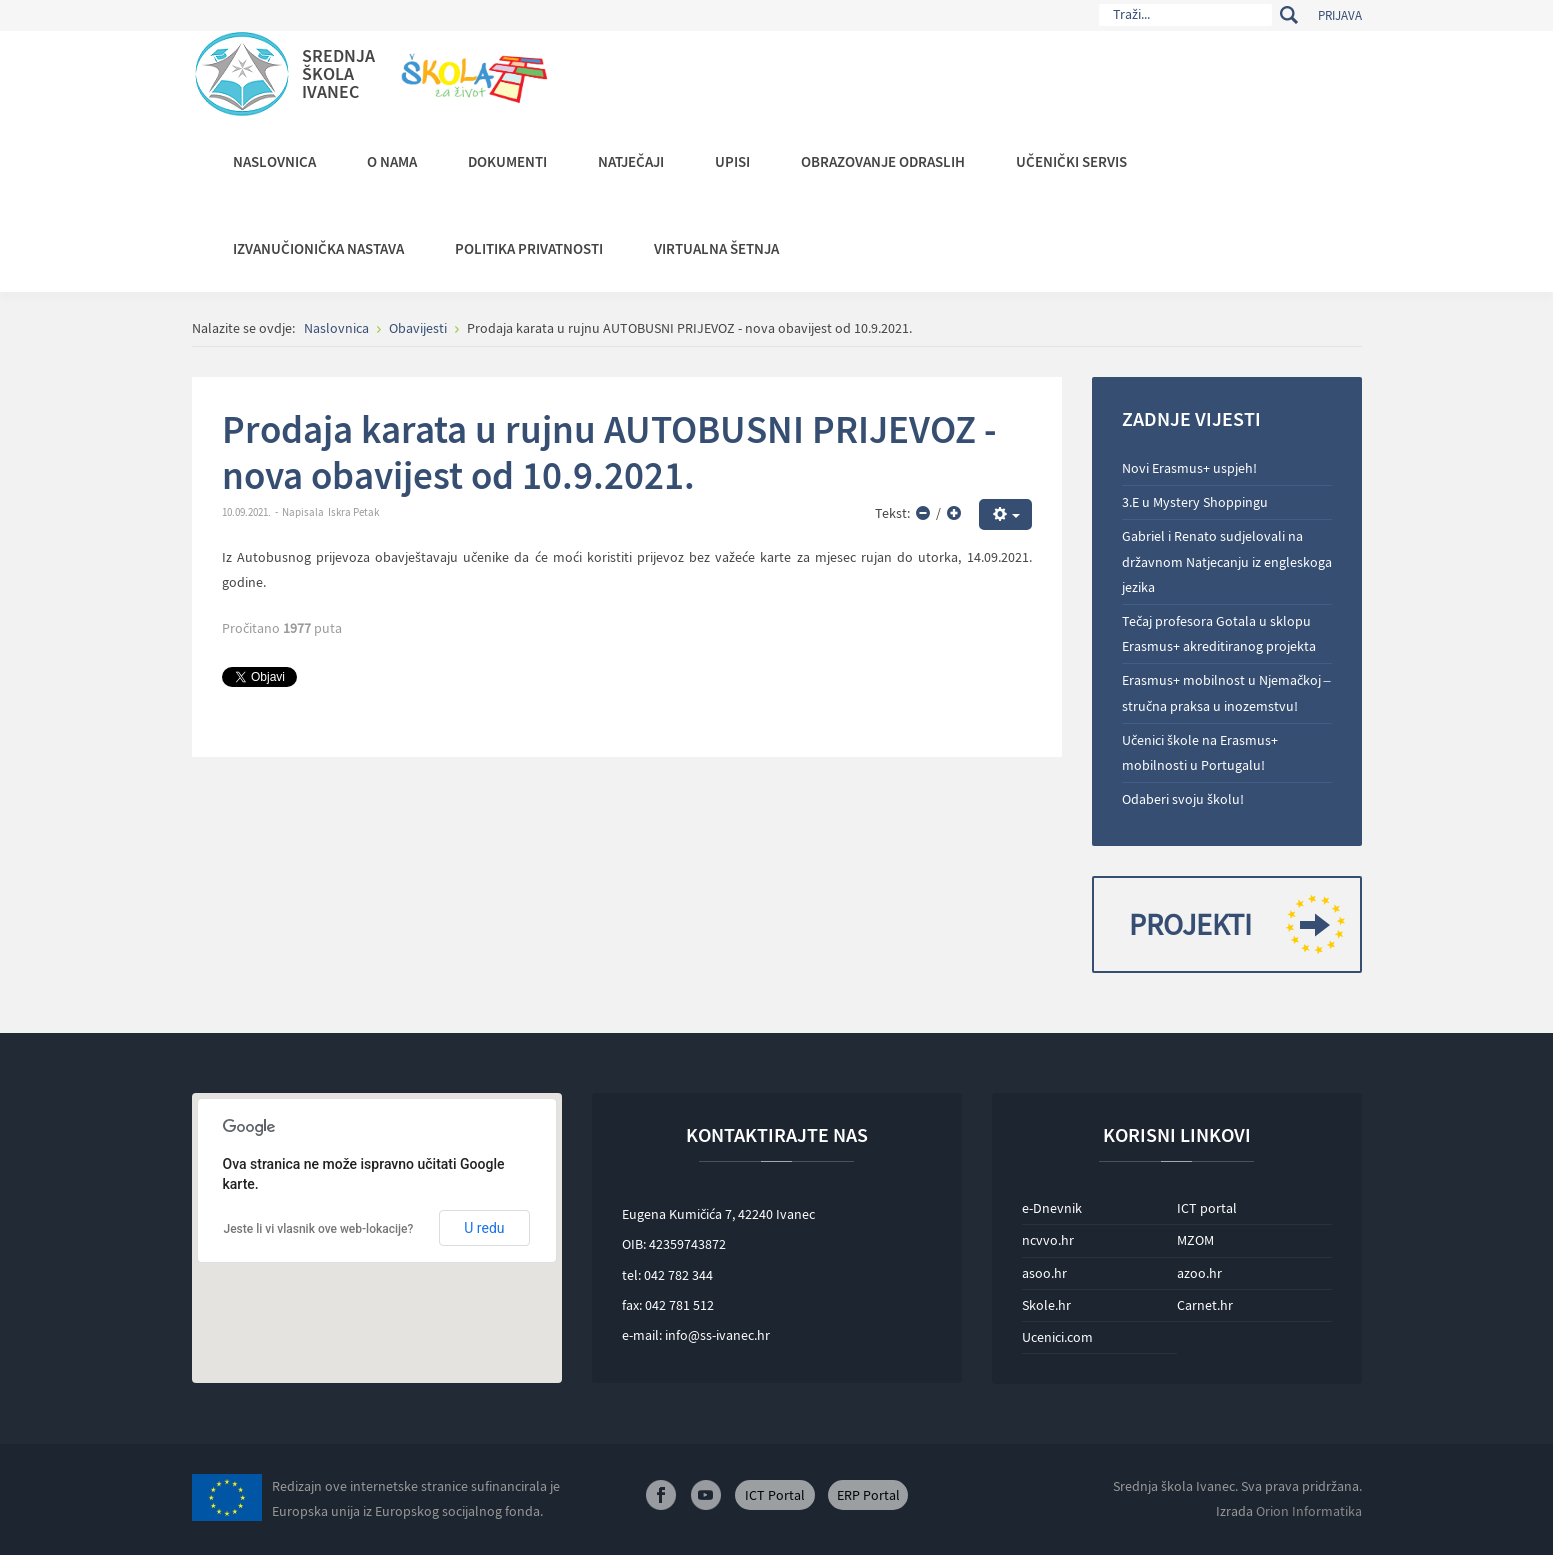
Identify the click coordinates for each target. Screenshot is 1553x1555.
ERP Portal (868, 1495)
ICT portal (1207, 1208)
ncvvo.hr (1048, 1240)
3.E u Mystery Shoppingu (1195, 502)
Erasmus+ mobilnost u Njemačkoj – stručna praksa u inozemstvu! (1226, 692)
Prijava (1340, 15)
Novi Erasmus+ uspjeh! (1189, 468)
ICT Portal (775, 1495)
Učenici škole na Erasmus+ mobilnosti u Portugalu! (1200, 752)
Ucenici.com (1057, 1337)
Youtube (706, 1495)
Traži (1289, 15)
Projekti (1229, 924)
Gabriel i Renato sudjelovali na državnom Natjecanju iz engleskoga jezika (1227, 561)
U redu (484, 1228)
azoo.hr (1199, 1273)
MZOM (1195, 1240)
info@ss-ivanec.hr (717, 1335)
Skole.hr (1046, 1305)
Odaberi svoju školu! (1183, 799)
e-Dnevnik (1052, 1208)
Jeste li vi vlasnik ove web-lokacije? (319, 1229)
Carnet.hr (1205, 1305)
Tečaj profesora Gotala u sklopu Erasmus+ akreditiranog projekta (1219, 633)
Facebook (661, 1495)
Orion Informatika (1309, 1511)
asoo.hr (1044, 1273)
